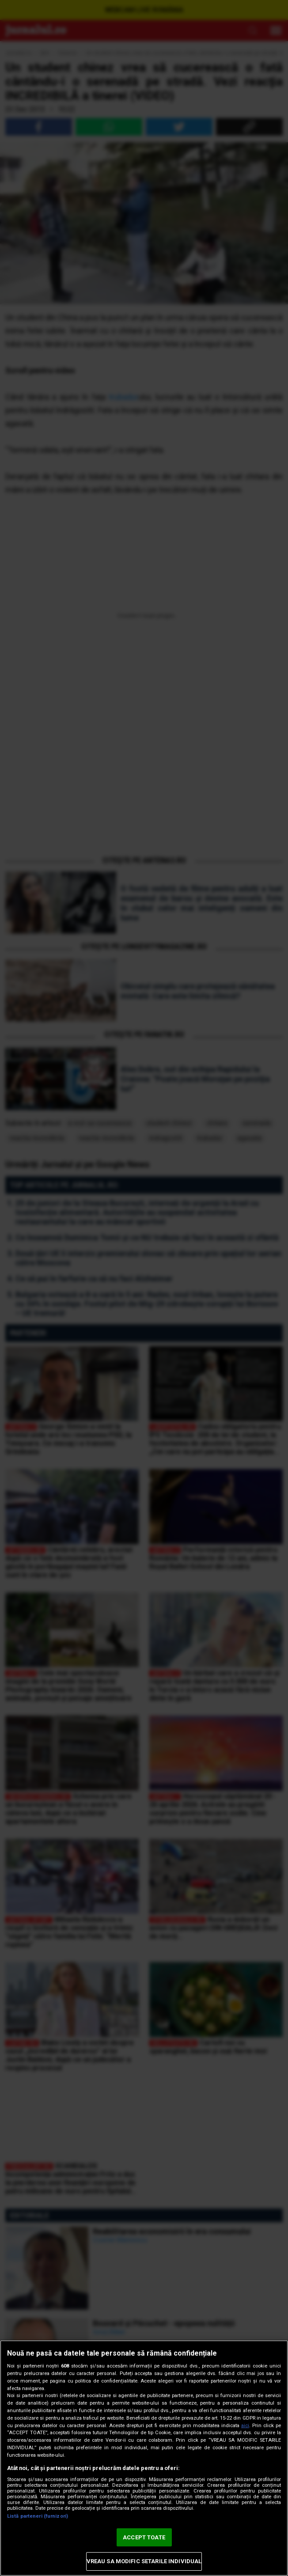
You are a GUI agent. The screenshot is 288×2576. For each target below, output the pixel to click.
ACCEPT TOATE (144, 2537)
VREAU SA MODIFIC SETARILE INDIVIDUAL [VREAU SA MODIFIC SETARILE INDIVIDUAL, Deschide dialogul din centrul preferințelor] (144, 2561)
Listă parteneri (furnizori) (37, 2516)
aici (245, 2425)
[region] (144, 2458)
